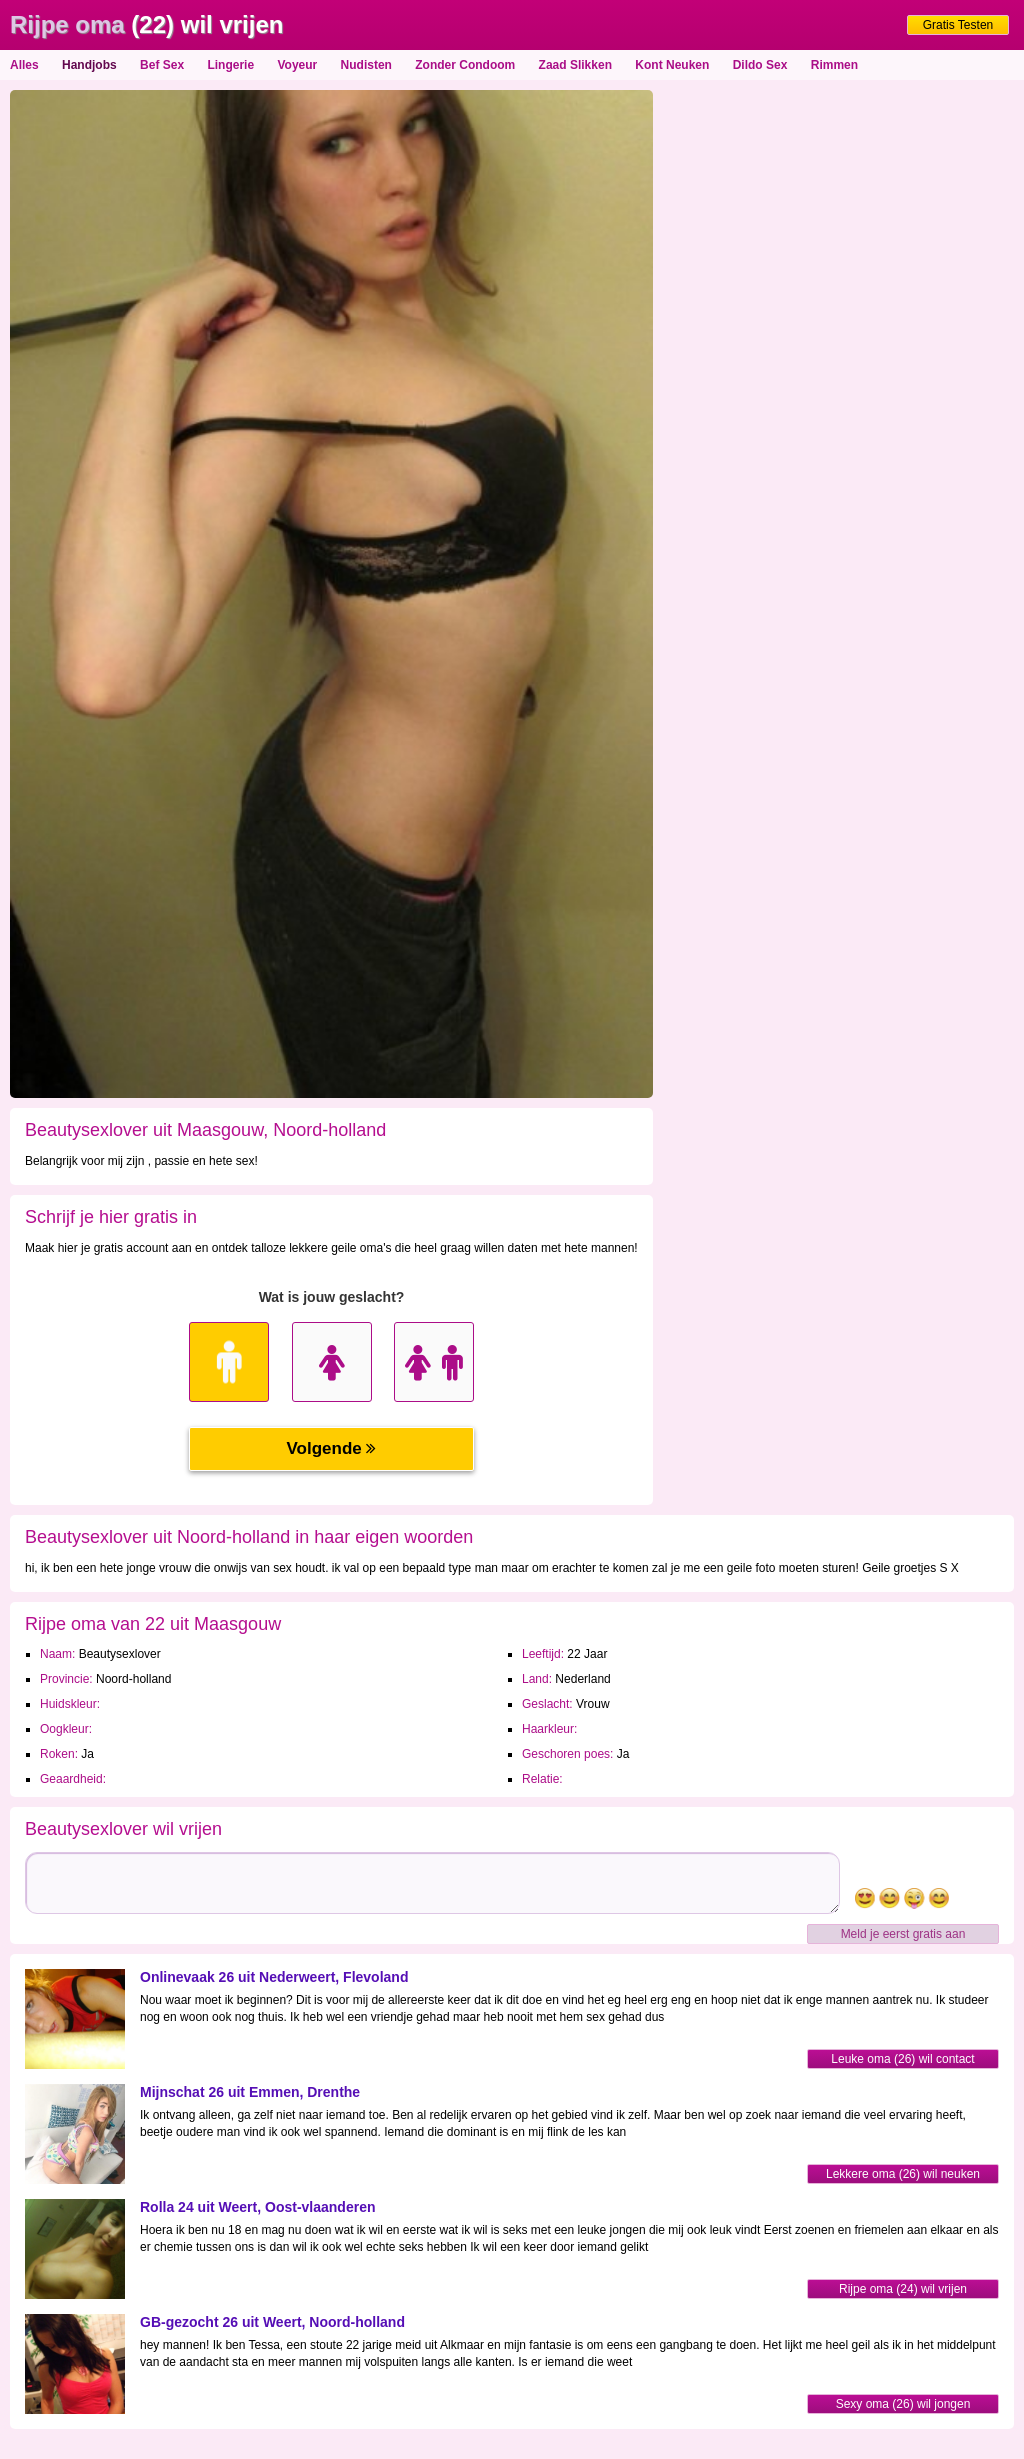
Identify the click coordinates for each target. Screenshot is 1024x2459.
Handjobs (89, 65)
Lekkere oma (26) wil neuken (903, 2174)
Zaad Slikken (575, 65)
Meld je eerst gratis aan (903, 1934)
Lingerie (230, 65)
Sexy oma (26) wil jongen (903, 2404)
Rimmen (834, 65)
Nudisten (366, 65)
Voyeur (297, 65)
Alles (24, 65)
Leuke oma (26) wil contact (902, 2059)
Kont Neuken (672, 65)
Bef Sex (162, 65)
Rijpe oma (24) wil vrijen (903, 2289)
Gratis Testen (958, 25)
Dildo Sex (760, 65)
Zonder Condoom (465, 65)
